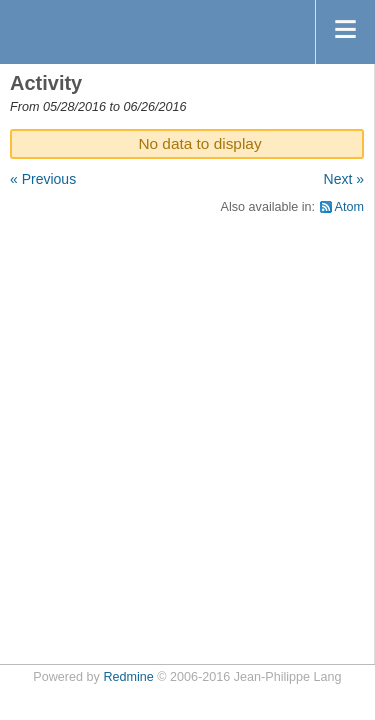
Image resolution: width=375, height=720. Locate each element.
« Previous (43, 179)
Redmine (128, 677)
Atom (349, 207)
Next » (344, 179)
